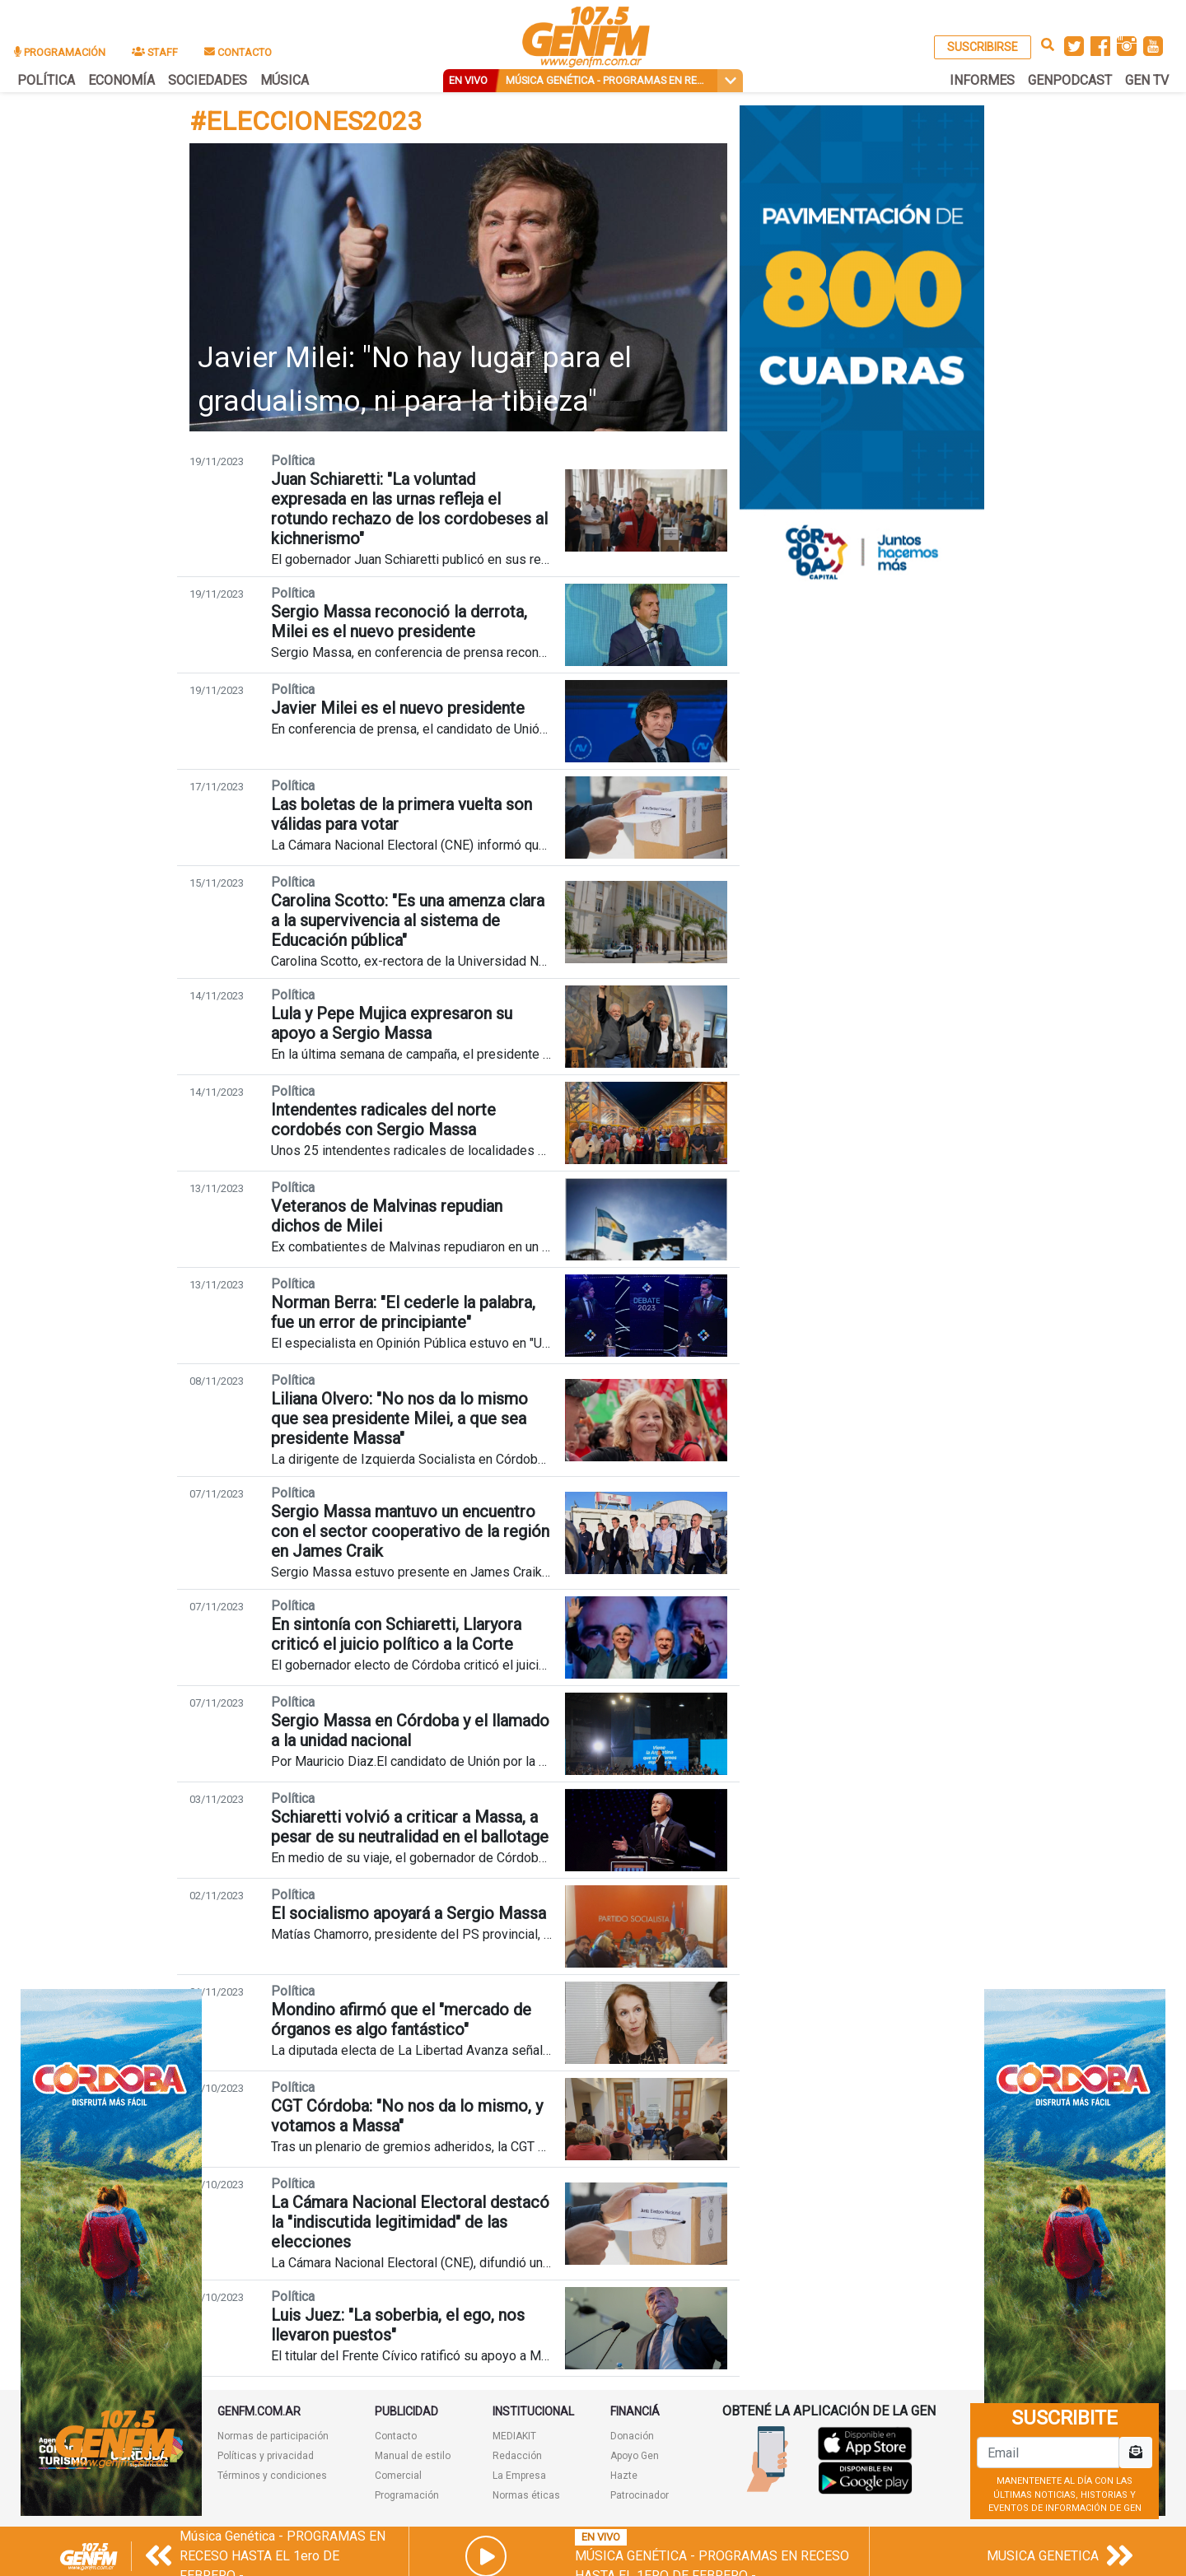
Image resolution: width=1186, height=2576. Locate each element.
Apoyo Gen (634, 2456)
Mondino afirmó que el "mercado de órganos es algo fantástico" (401, 2019)
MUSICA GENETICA (1043, 2556)
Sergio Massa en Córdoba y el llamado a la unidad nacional (410, 1730)
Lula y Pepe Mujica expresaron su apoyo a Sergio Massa (391, 1023)
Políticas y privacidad (265, 2456)
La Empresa (519, 2475)
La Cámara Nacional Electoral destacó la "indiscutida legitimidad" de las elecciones (410, 2222)
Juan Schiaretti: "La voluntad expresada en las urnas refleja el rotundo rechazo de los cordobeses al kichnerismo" (409, 508)
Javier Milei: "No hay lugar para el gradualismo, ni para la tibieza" (415, 379)
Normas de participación (273, 2436)
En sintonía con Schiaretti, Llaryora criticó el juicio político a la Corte (396, 1634)
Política (293, 460)
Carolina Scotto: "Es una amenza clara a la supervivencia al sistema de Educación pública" (407, 920)
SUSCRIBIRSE (982, 47)
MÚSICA (284, 80)
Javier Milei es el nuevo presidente (398, 708)
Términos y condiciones (272, 2475)
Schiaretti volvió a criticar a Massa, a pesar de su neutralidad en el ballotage (410, 1827)
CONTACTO (238, 52)
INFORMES (982, 80)
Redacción (517, 2456)
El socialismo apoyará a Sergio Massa (408, 1913)
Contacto (396, 2436)
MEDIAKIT (514, 2436)
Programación (407, 2495)
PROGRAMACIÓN (59, 52)
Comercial (398, 2475)
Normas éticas (526, 2495)
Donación (632, 2436)
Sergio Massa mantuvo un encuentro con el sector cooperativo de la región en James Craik (410, 1531)
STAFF (155, 52)
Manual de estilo (413, 2456)
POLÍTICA (46, 80)
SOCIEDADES (207, 80)
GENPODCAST (1070, 80)
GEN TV (1147, 80)
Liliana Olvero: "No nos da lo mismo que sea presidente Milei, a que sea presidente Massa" (399, 1418)
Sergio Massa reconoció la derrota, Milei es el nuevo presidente (399, 621)
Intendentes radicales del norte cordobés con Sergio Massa (383, 1119)
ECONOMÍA (121, 80)
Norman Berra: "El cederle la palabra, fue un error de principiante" (403, 1312)
